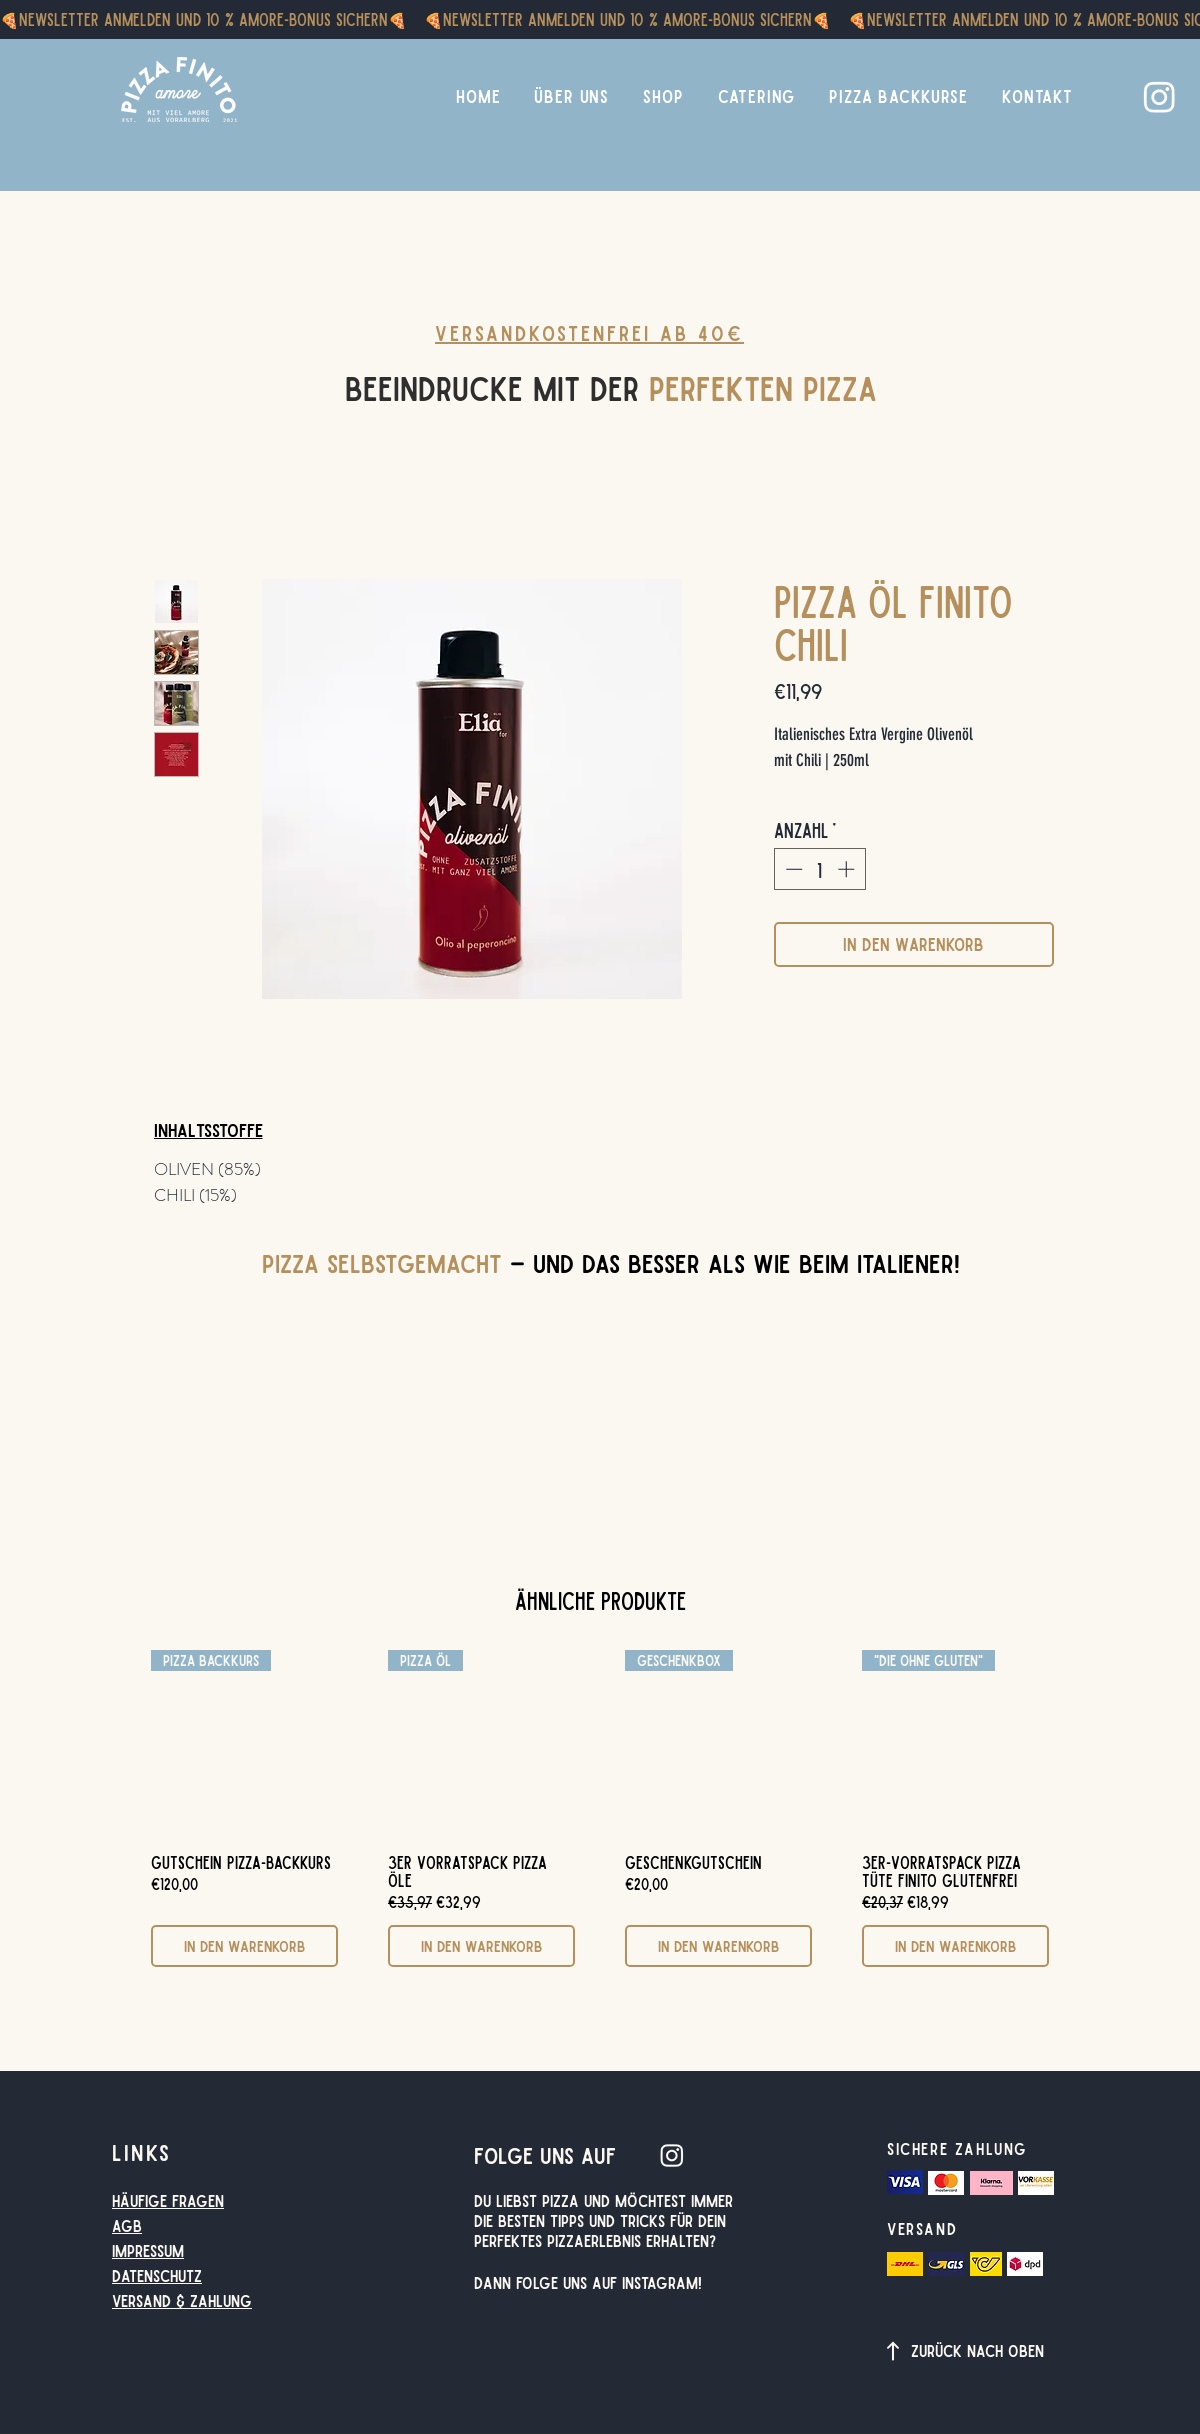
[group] (600, 1808)
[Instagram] (1159, 96)
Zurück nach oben (977, 2350)
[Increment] (848, 869)
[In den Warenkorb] (244, 1946)
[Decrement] (792, 869)
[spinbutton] (819, 869)
